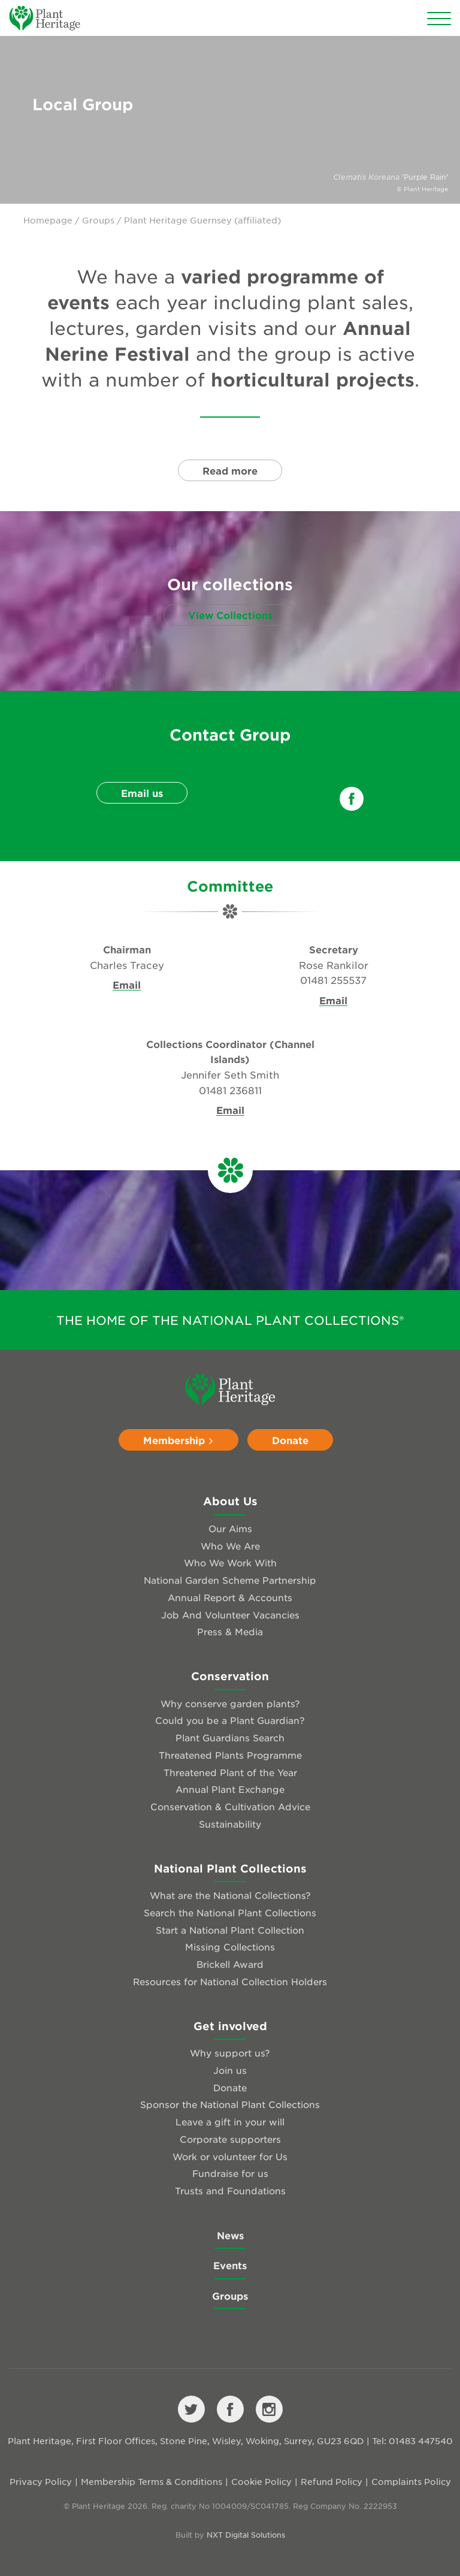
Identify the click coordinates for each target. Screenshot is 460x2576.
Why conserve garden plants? (230, 1703)
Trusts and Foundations (230, 2190)
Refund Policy (331, 2481)
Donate (290, 1440)
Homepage (47, 220)
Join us (230, 2070)
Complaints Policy (411, 2481)
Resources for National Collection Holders (230, 1981)
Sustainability (230, 1823)
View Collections (230, 615)
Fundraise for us (230, 2173)
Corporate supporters (230, 2139)
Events (230, 2265)
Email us (142, 793)
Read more (230, 470)
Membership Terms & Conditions (151, 2481)
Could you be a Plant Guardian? (230, 1720)
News (230, 2235)
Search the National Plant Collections (230, 1912)
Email (127, 984)
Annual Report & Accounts (230, 1597)
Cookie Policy (261, 2481)
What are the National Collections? (230, 1895)
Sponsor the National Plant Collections (230, 2104)
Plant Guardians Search (230, 1737)
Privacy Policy (41, 2481)
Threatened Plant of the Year (230, 1772)
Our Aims (230, 1528)
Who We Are (230, 1545)
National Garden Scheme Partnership (230, 1580)
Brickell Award (230, 1964)
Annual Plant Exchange (230, 1789)
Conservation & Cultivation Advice (230, 1806)
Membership (178, 1440)
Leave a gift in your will (230, 2121)
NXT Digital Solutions (246, 2534)
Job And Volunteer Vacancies (230, 1614)
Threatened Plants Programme (230, 1754)
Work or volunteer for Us (230, 2156)
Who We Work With (230, 1562)
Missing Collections (230, 1946)
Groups (98, 220)
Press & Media (230, 1631)
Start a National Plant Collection (230, 1929)
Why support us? (230, 2052)
